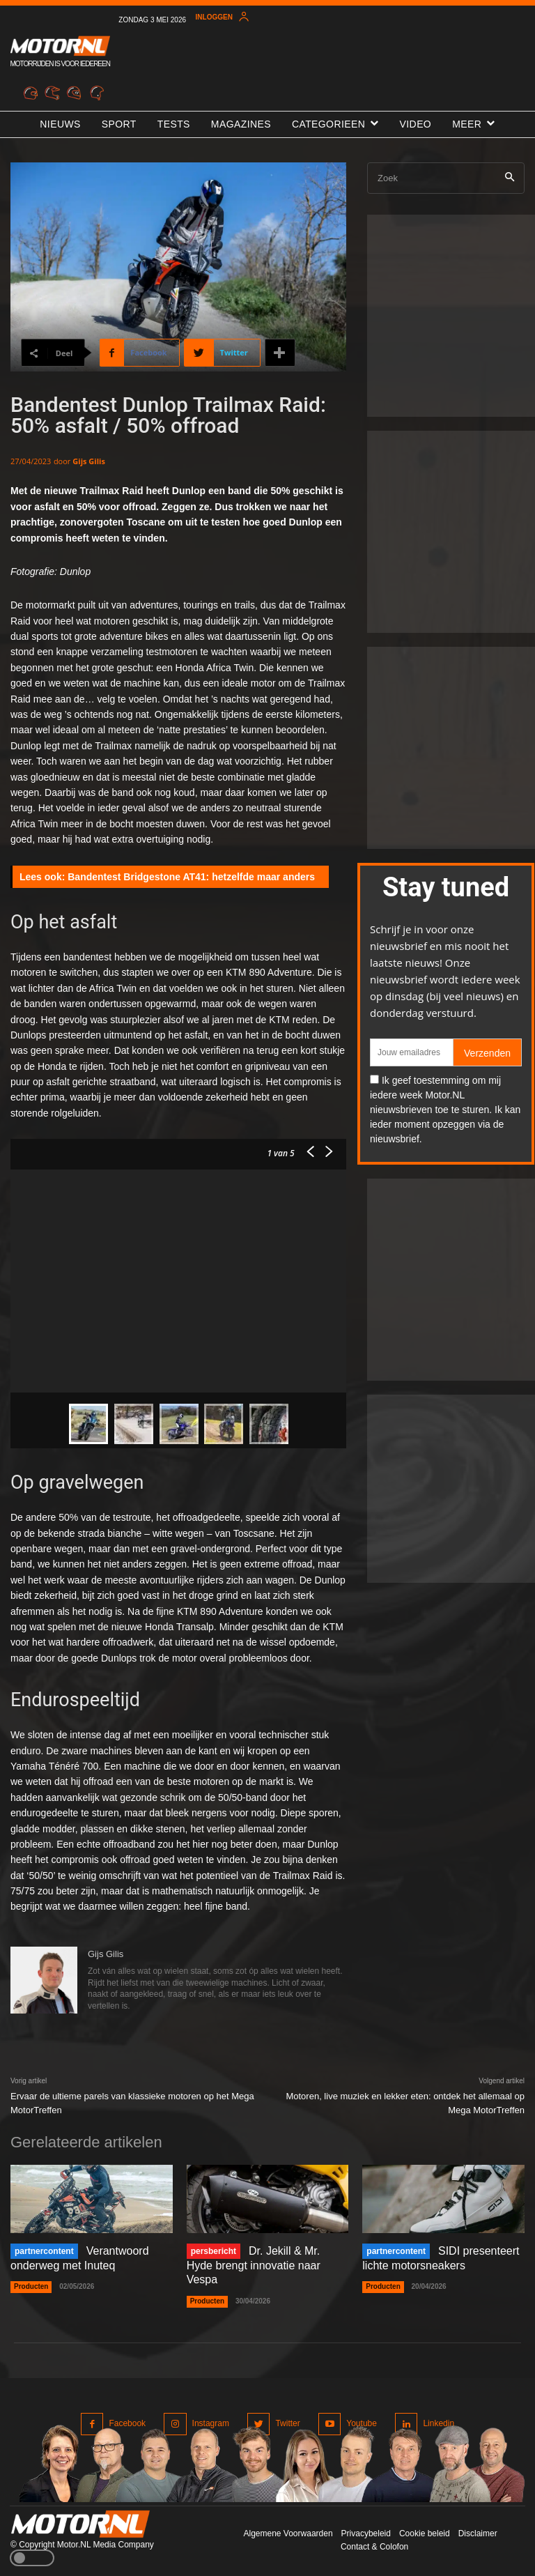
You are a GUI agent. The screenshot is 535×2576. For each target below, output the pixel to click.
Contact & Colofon (374, 2547)
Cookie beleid (424, 2533)
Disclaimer (477, 2533)
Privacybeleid (366, 2533)
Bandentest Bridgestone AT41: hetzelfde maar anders (191, 876)
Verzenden (487, 1053)
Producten (31, 2286)
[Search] (510, 178)
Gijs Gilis (88, 461)
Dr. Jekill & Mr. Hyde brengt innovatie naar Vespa (253, 2265)
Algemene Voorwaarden (287, 2533)
